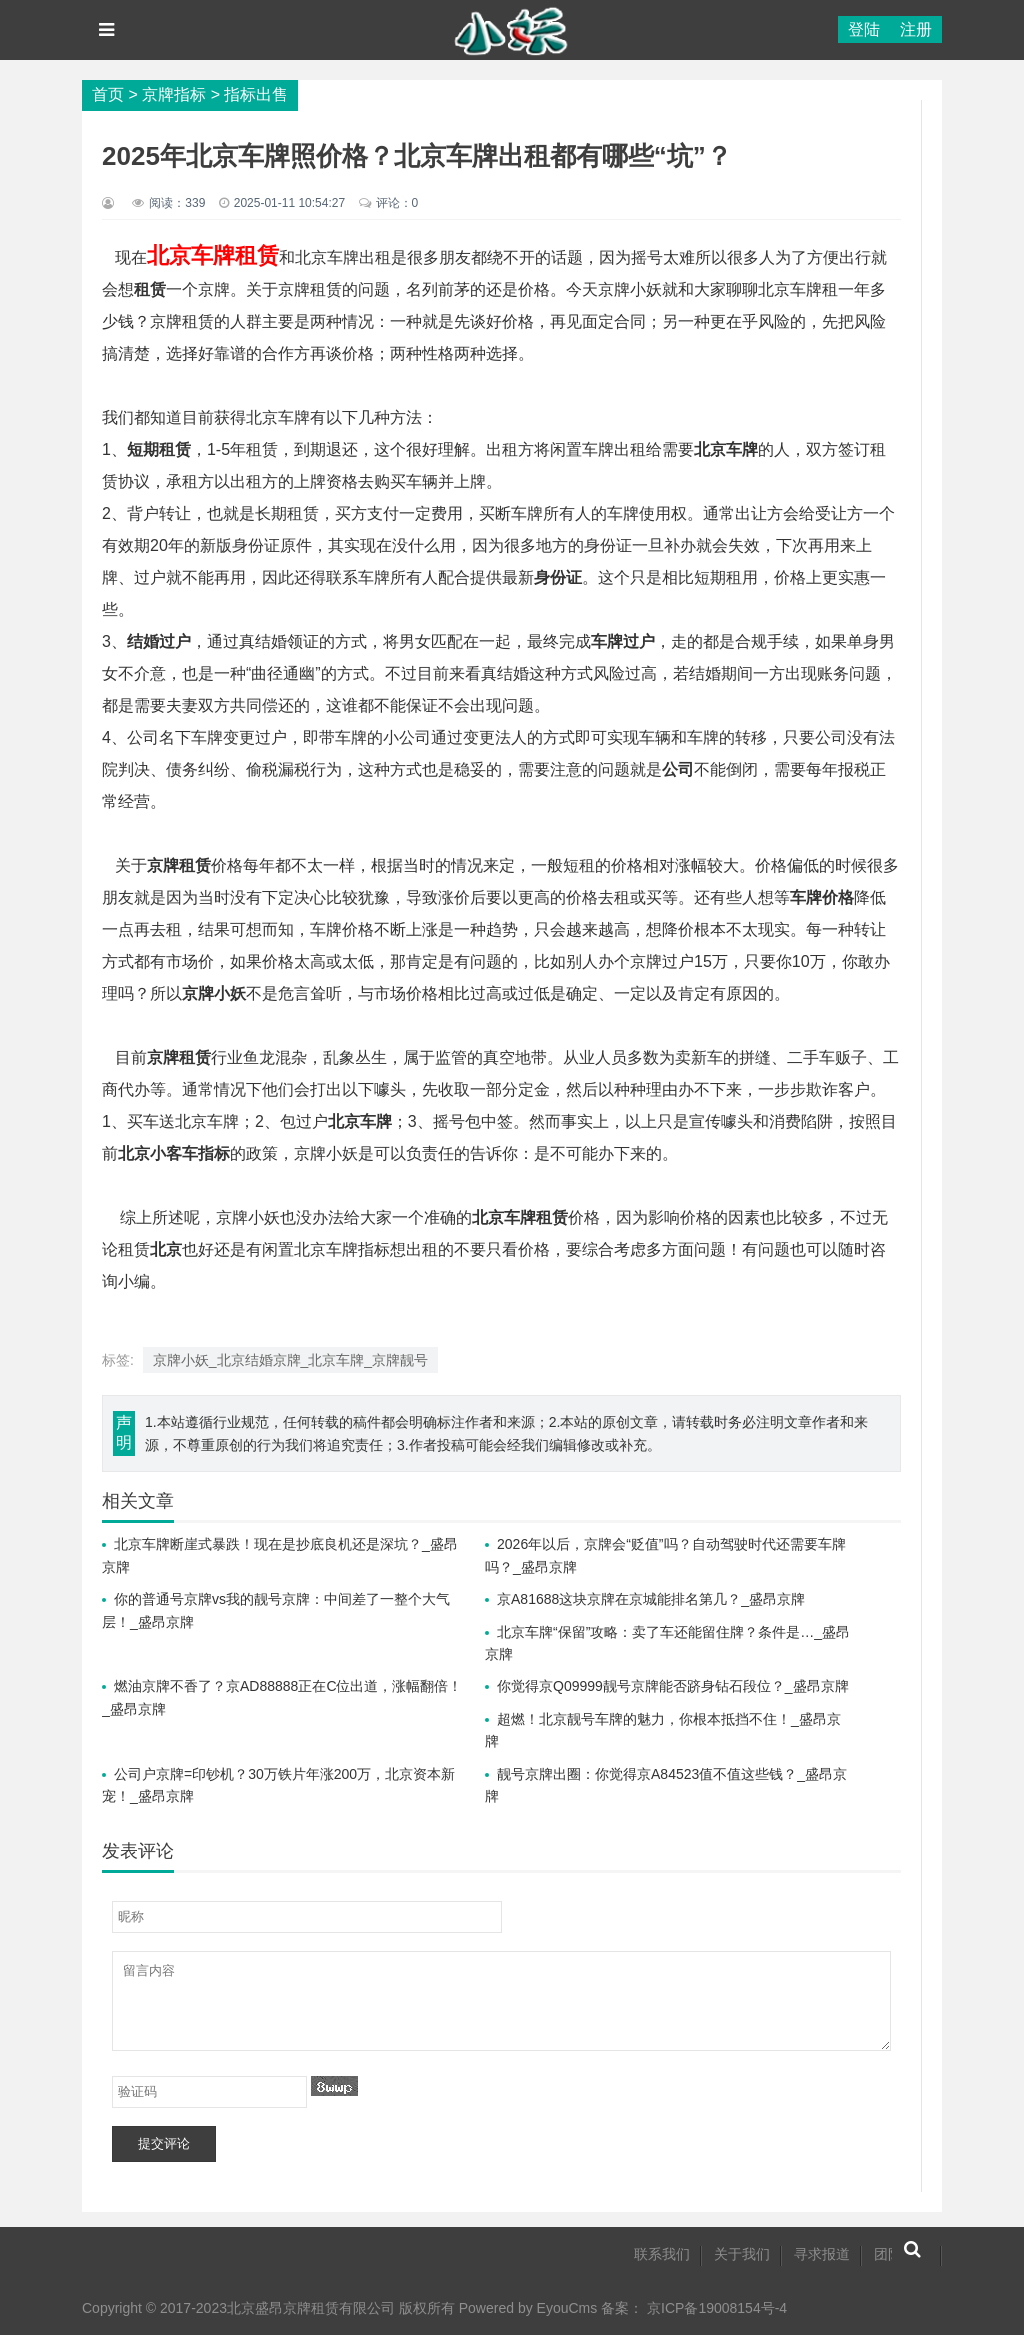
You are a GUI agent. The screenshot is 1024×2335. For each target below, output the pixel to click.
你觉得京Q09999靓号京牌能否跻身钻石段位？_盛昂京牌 (673, 1686)
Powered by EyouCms (526, 2308)
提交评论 (164, 2143)
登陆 (864, 29)
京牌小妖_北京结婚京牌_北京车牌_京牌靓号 (290, 1360)
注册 (916, 29)
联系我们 (662, 2254)
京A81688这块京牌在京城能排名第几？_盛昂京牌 (651, 1599)
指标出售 (256, 94)
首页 (108, 94)
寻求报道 (822, 2254)
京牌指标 (174, 94)
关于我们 (742, 2254)
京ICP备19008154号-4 (717, 2308)
